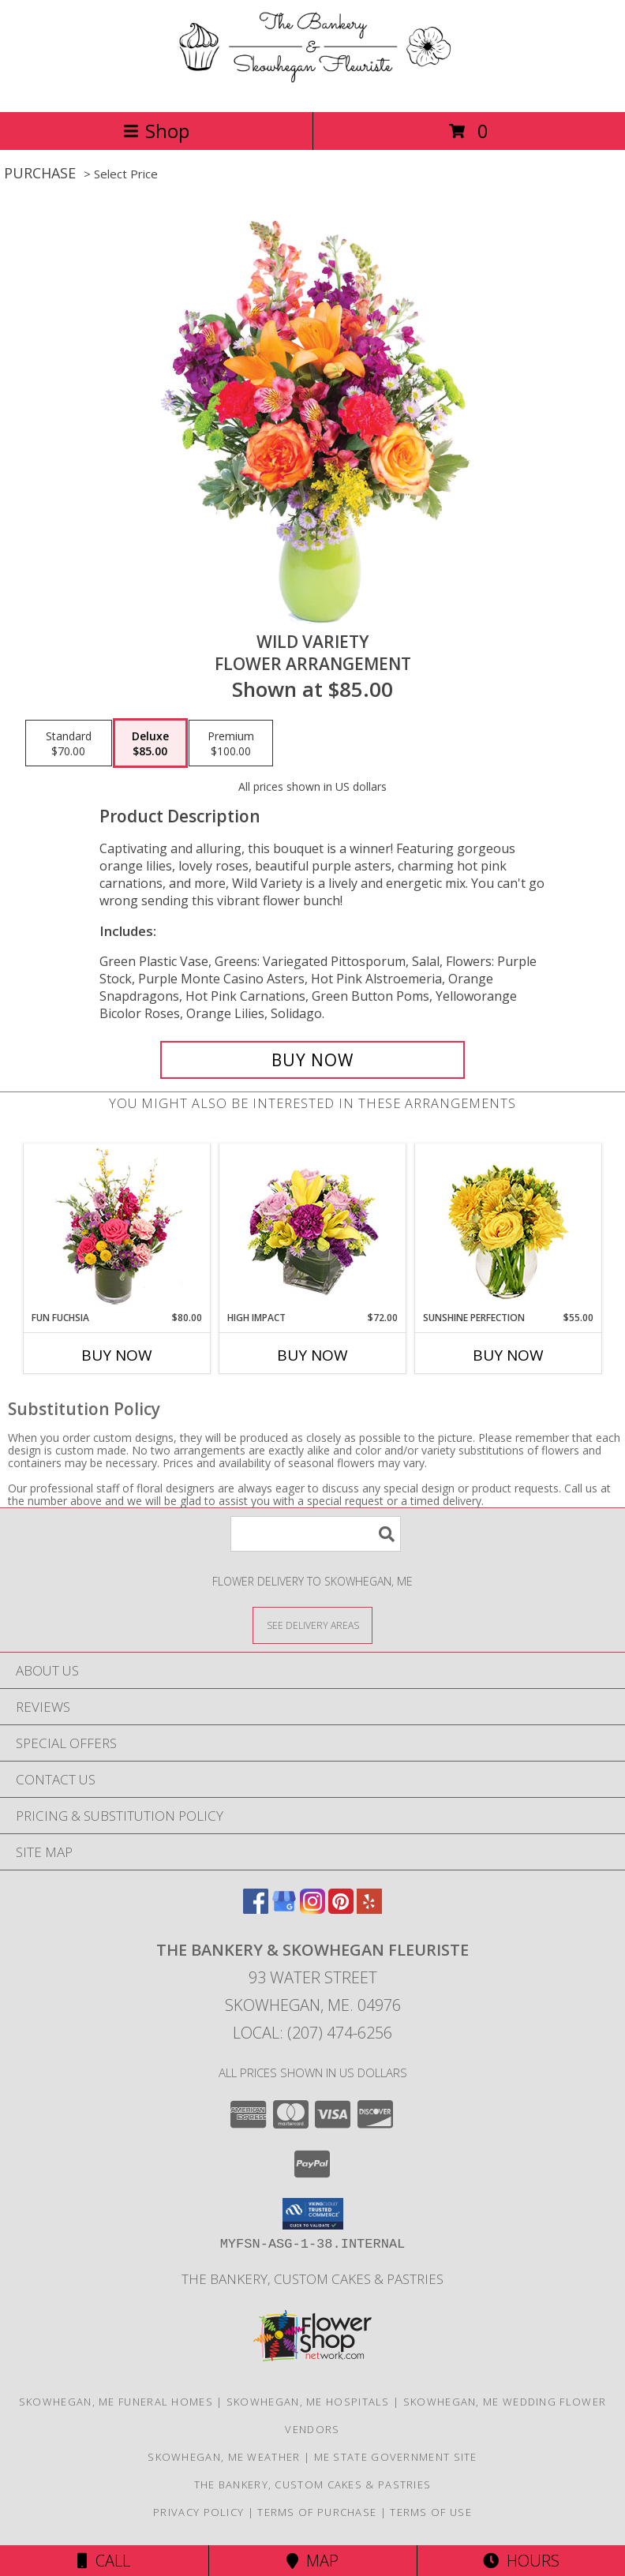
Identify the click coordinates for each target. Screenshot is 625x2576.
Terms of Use (431, 2512)
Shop (156, 131)
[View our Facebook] (255, 1909)
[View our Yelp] (369, 1909)
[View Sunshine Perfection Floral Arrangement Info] (508, 1228)
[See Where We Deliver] (312, 1624)
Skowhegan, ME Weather (224, 2457)
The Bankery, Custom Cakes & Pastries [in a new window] (312, 2279)
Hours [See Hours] (521, 2560)
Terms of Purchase (316, 2512)
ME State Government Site (395, 2457)
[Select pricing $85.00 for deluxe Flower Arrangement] (150, 743)
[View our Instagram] (312, 1909)
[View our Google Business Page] (284, 1909)
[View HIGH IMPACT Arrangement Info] (313, 1228)
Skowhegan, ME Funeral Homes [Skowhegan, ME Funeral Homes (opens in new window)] (116, 2401)
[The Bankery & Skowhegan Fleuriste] (313, 88)
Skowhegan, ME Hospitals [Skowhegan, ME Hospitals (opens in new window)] (308, 2401)
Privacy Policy (198, 2512)
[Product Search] (315, 1534)
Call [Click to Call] (103, 2560)
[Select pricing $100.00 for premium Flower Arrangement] (230, 743)
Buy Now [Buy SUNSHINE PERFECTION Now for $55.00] (508, 1355)
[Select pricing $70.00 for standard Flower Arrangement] (68, 743)
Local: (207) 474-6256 (312, 2032)
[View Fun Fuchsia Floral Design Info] (117, 1228)
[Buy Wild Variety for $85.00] (312, 1060)
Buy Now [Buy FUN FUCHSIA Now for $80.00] (116, 1355)
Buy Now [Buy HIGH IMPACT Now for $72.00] (312, 1355)
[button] (313, 2214)
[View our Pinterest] (341, 1909)
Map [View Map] (312, 2560)
